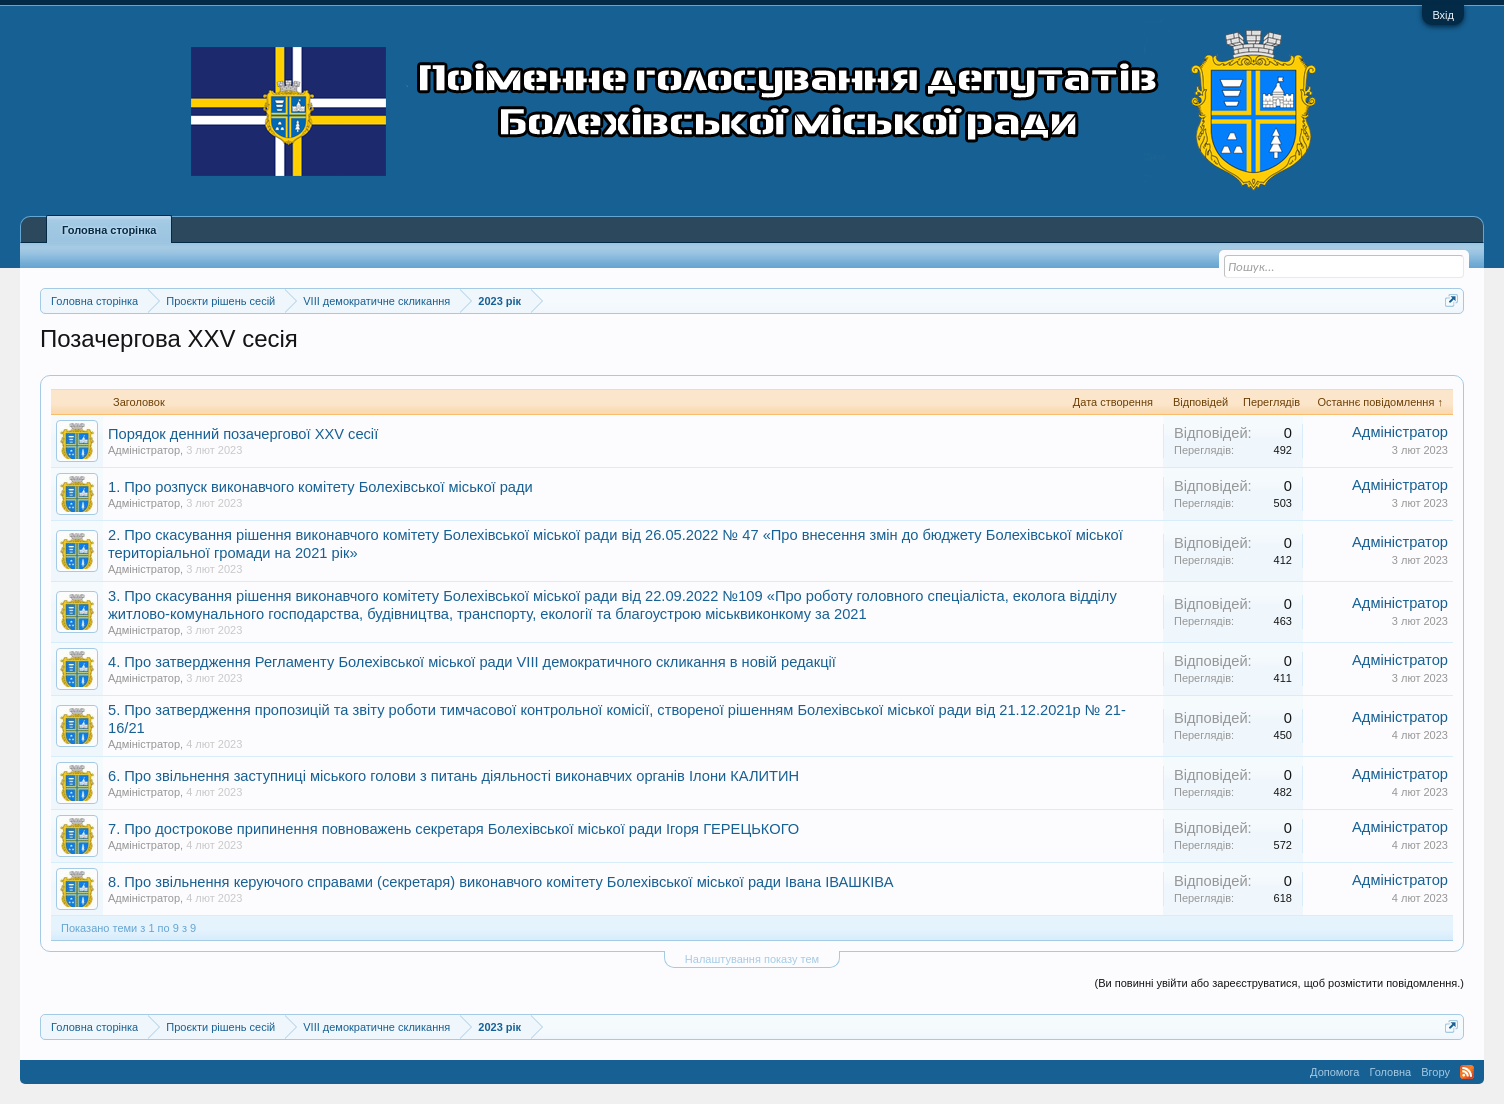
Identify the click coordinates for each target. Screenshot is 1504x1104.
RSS (1467, 1072)
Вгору (1435, 1072)
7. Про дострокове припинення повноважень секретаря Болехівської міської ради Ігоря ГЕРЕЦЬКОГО (453, 829)
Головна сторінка (109, 230)
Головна (1390, 1072)
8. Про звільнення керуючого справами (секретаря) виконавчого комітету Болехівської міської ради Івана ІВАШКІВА (500, 882)
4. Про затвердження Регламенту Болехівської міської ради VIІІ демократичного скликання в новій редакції (472, 662)
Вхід (1443, 15)
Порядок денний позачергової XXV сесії (243, 434)
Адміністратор (144, 450)
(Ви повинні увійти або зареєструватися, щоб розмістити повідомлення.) (1279, 983)
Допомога (1334, 1072)
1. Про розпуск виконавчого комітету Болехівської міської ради (320, 487)
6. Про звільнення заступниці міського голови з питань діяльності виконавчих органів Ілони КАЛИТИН (453, 776)
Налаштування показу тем (752, 959)
